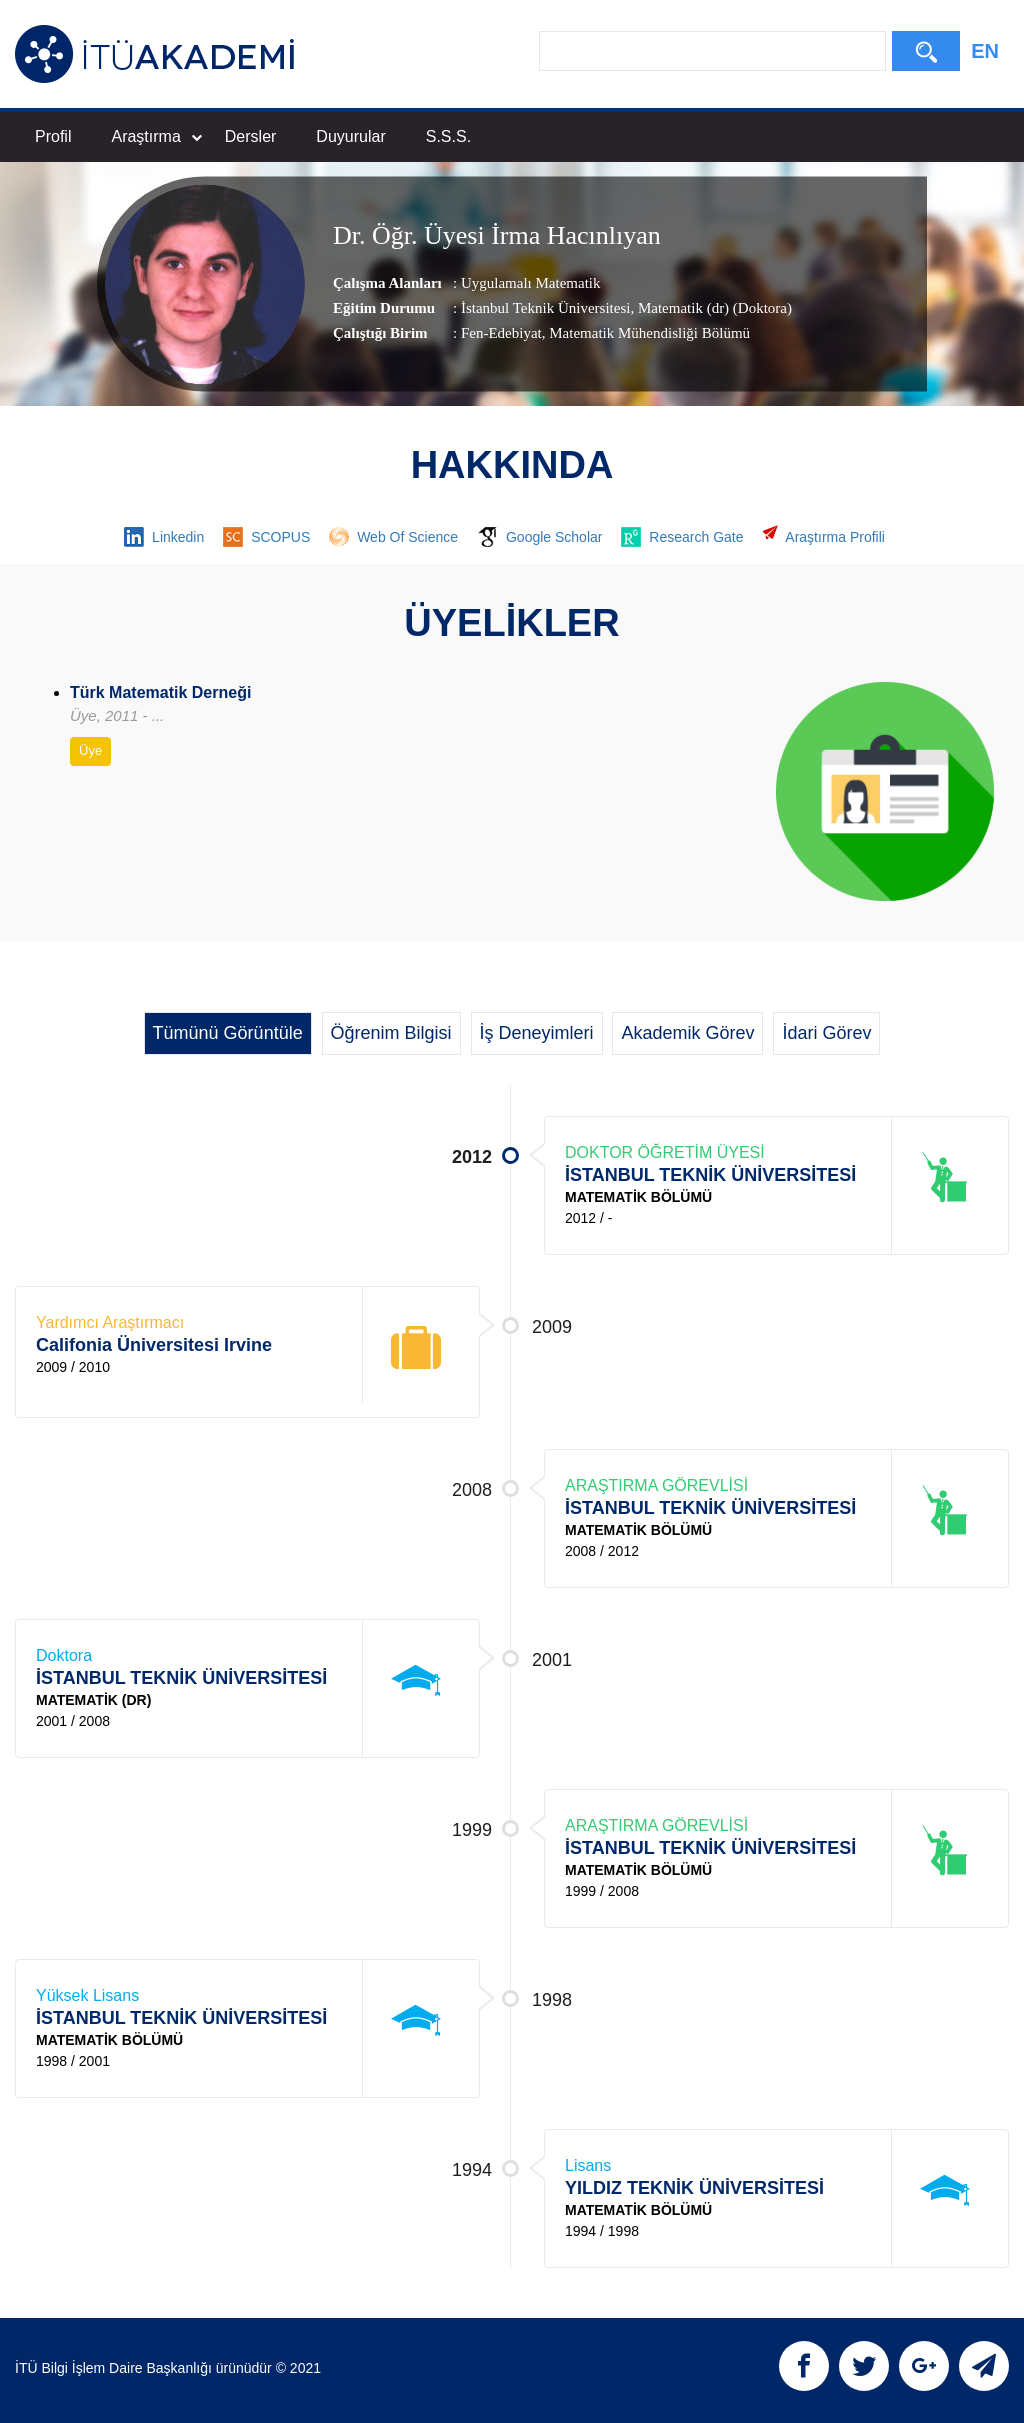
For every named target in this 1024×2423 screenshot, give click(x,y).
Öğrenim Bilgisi (391, 1033)
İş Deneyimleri (537, 1033)
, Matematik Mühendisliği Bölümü (646, 333)
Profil (53, 136)
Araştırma (156, 136)
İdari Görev (826, 1033)
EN (985, 51)
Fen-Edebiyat (501, 333)
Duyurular (350, 136)
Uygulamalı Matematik (531, 283)
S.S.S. (448, 136)
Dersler (251, 136)
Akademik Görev (687, 1033)
